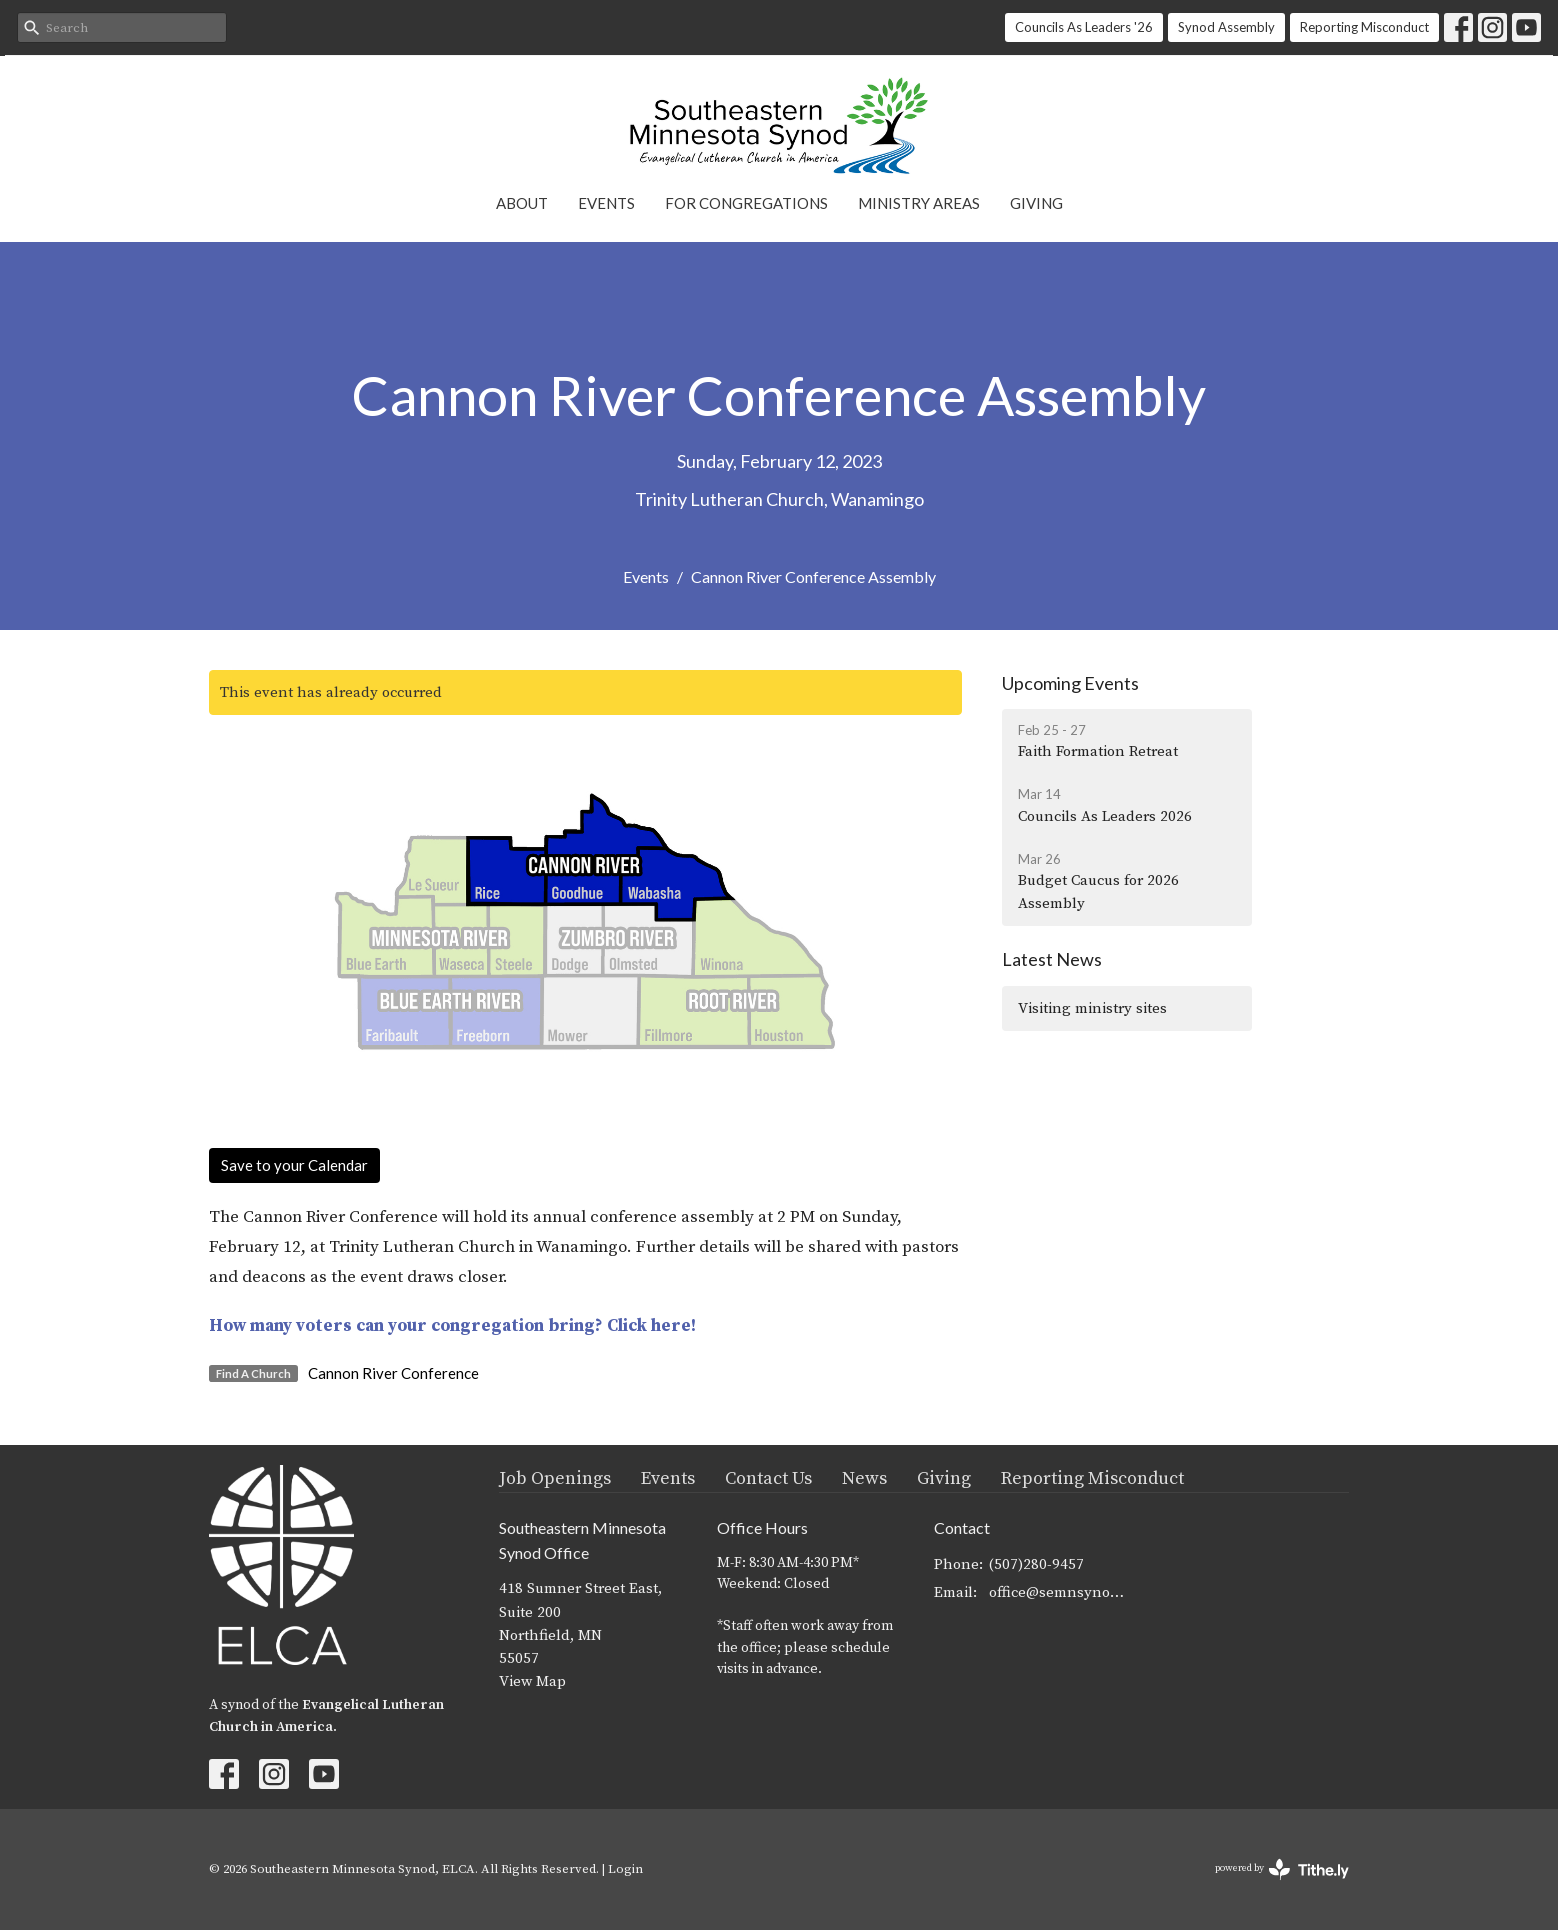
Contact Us (768, 1478)
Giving (1036, 203)
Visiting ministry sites (1092, 1008)
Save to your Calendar (294, 1165)
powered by (1282, 1869)
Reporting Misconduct (1364, 27)
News (864, 1478)
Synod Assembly (1226, 27)
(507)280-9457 (1036, 1564)
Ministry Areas (919, 203)
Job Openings (555, 1478)
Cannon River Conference (393, 1373)
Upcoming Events (1070, 683)
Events (606, 203)
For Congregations (746, 203)
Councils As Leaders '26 (1084, 27)
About (522, 203)
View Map (532, 1681)
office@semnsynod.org (1060, 1592)
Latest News (1052, 959)
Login (625, 1869)
